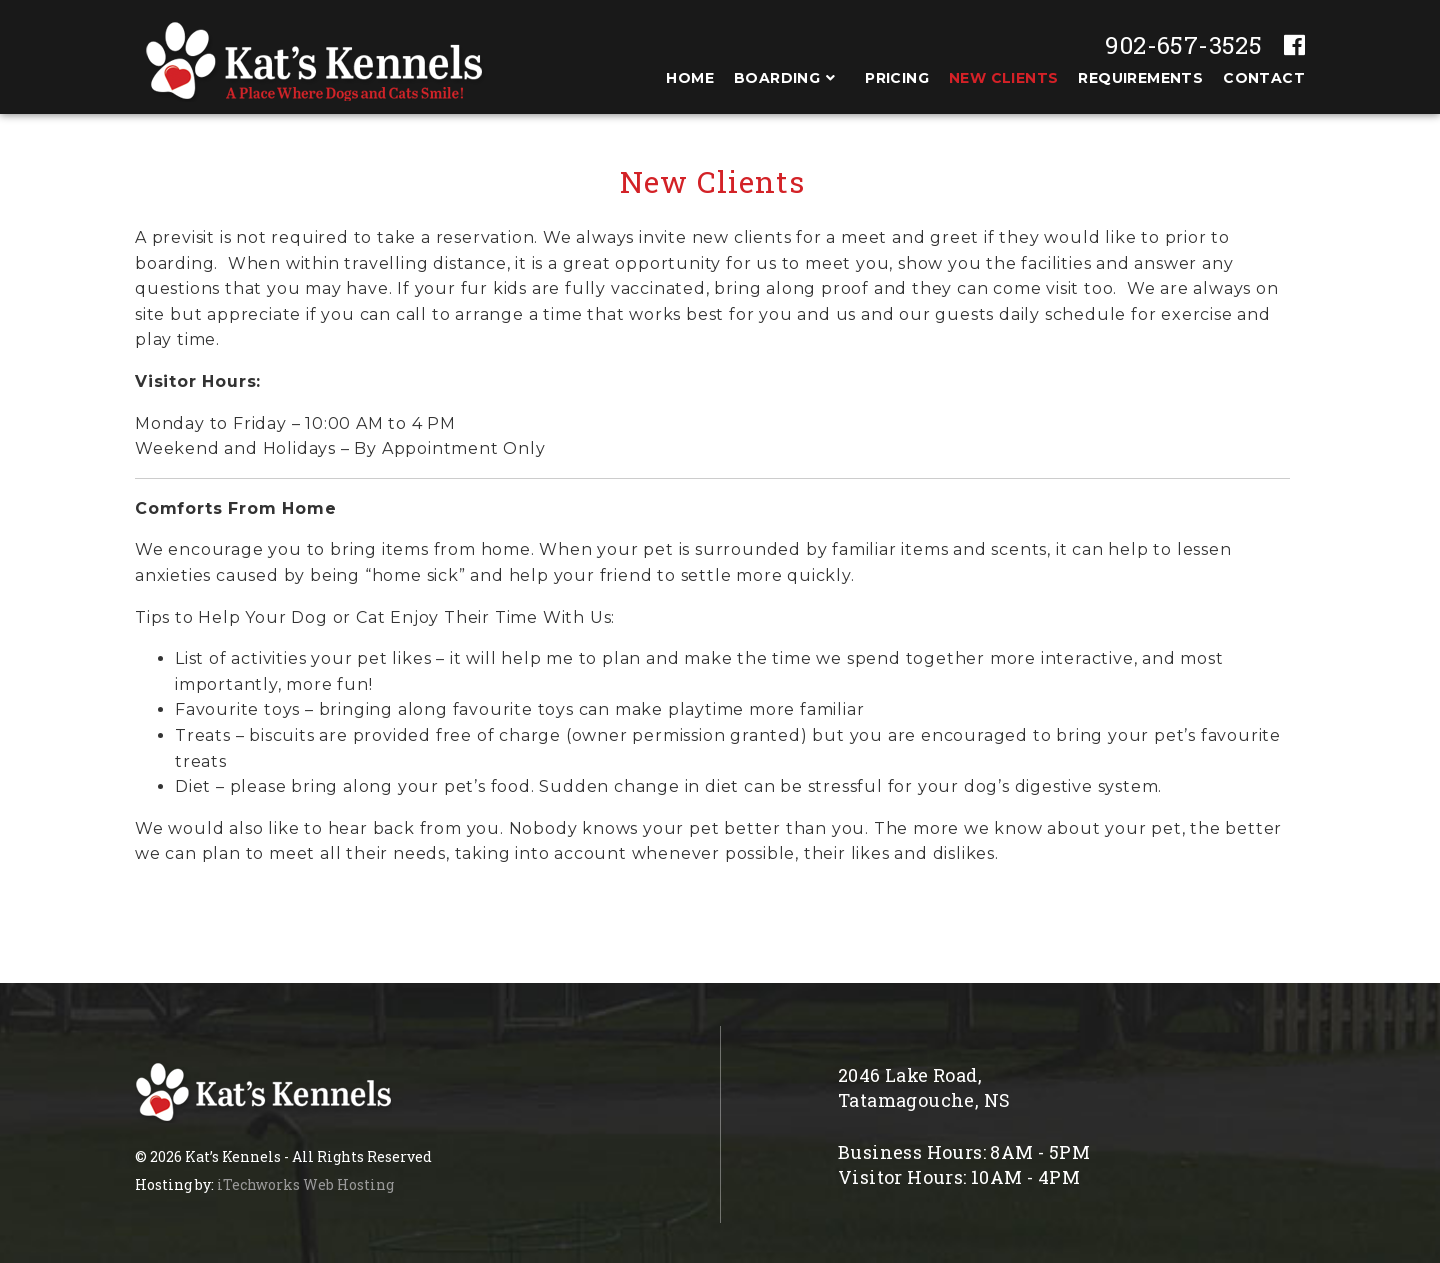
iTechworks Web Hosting (305, 1184)
